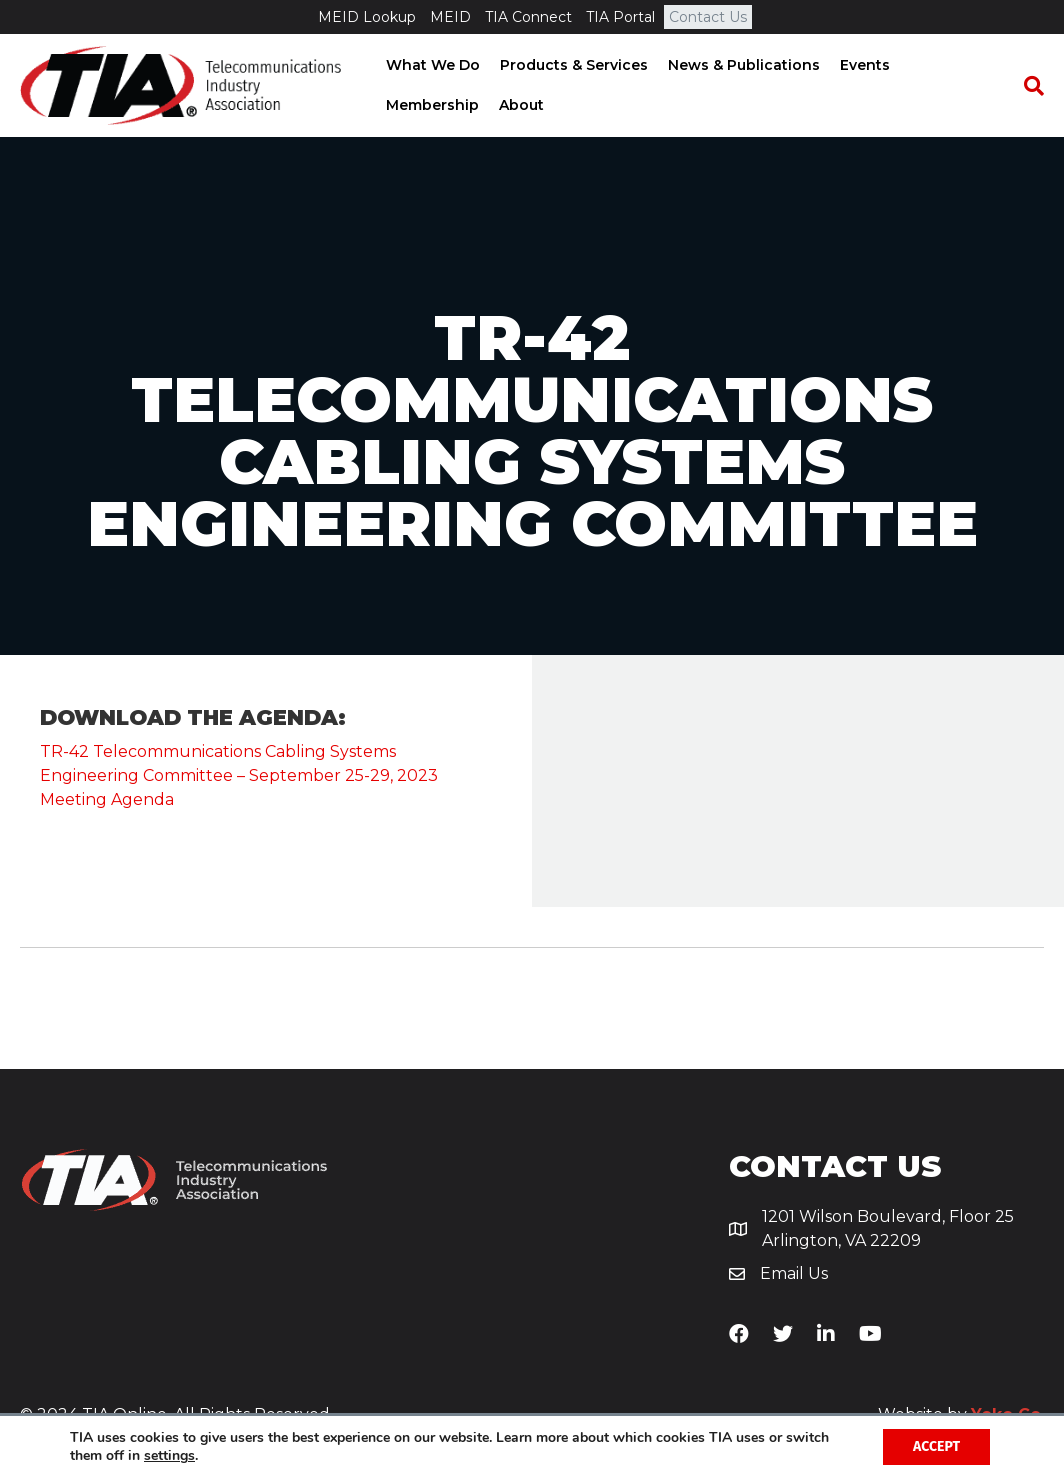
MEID (450, 17)
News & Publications (743, 65)
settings (169, 1456)
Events (864, 65)
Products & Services (573, 65)
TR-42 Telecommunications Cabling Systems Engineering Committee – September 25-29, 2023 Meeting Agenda (239, 775)
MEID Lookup (367, 17)
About (520, 105)
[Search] (1029, 86)
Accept (936, 1446)
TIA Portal (620, 17)
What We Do (432, 65)
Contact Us (708, 17)
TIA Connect (528, 17)
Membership (431, 105)
